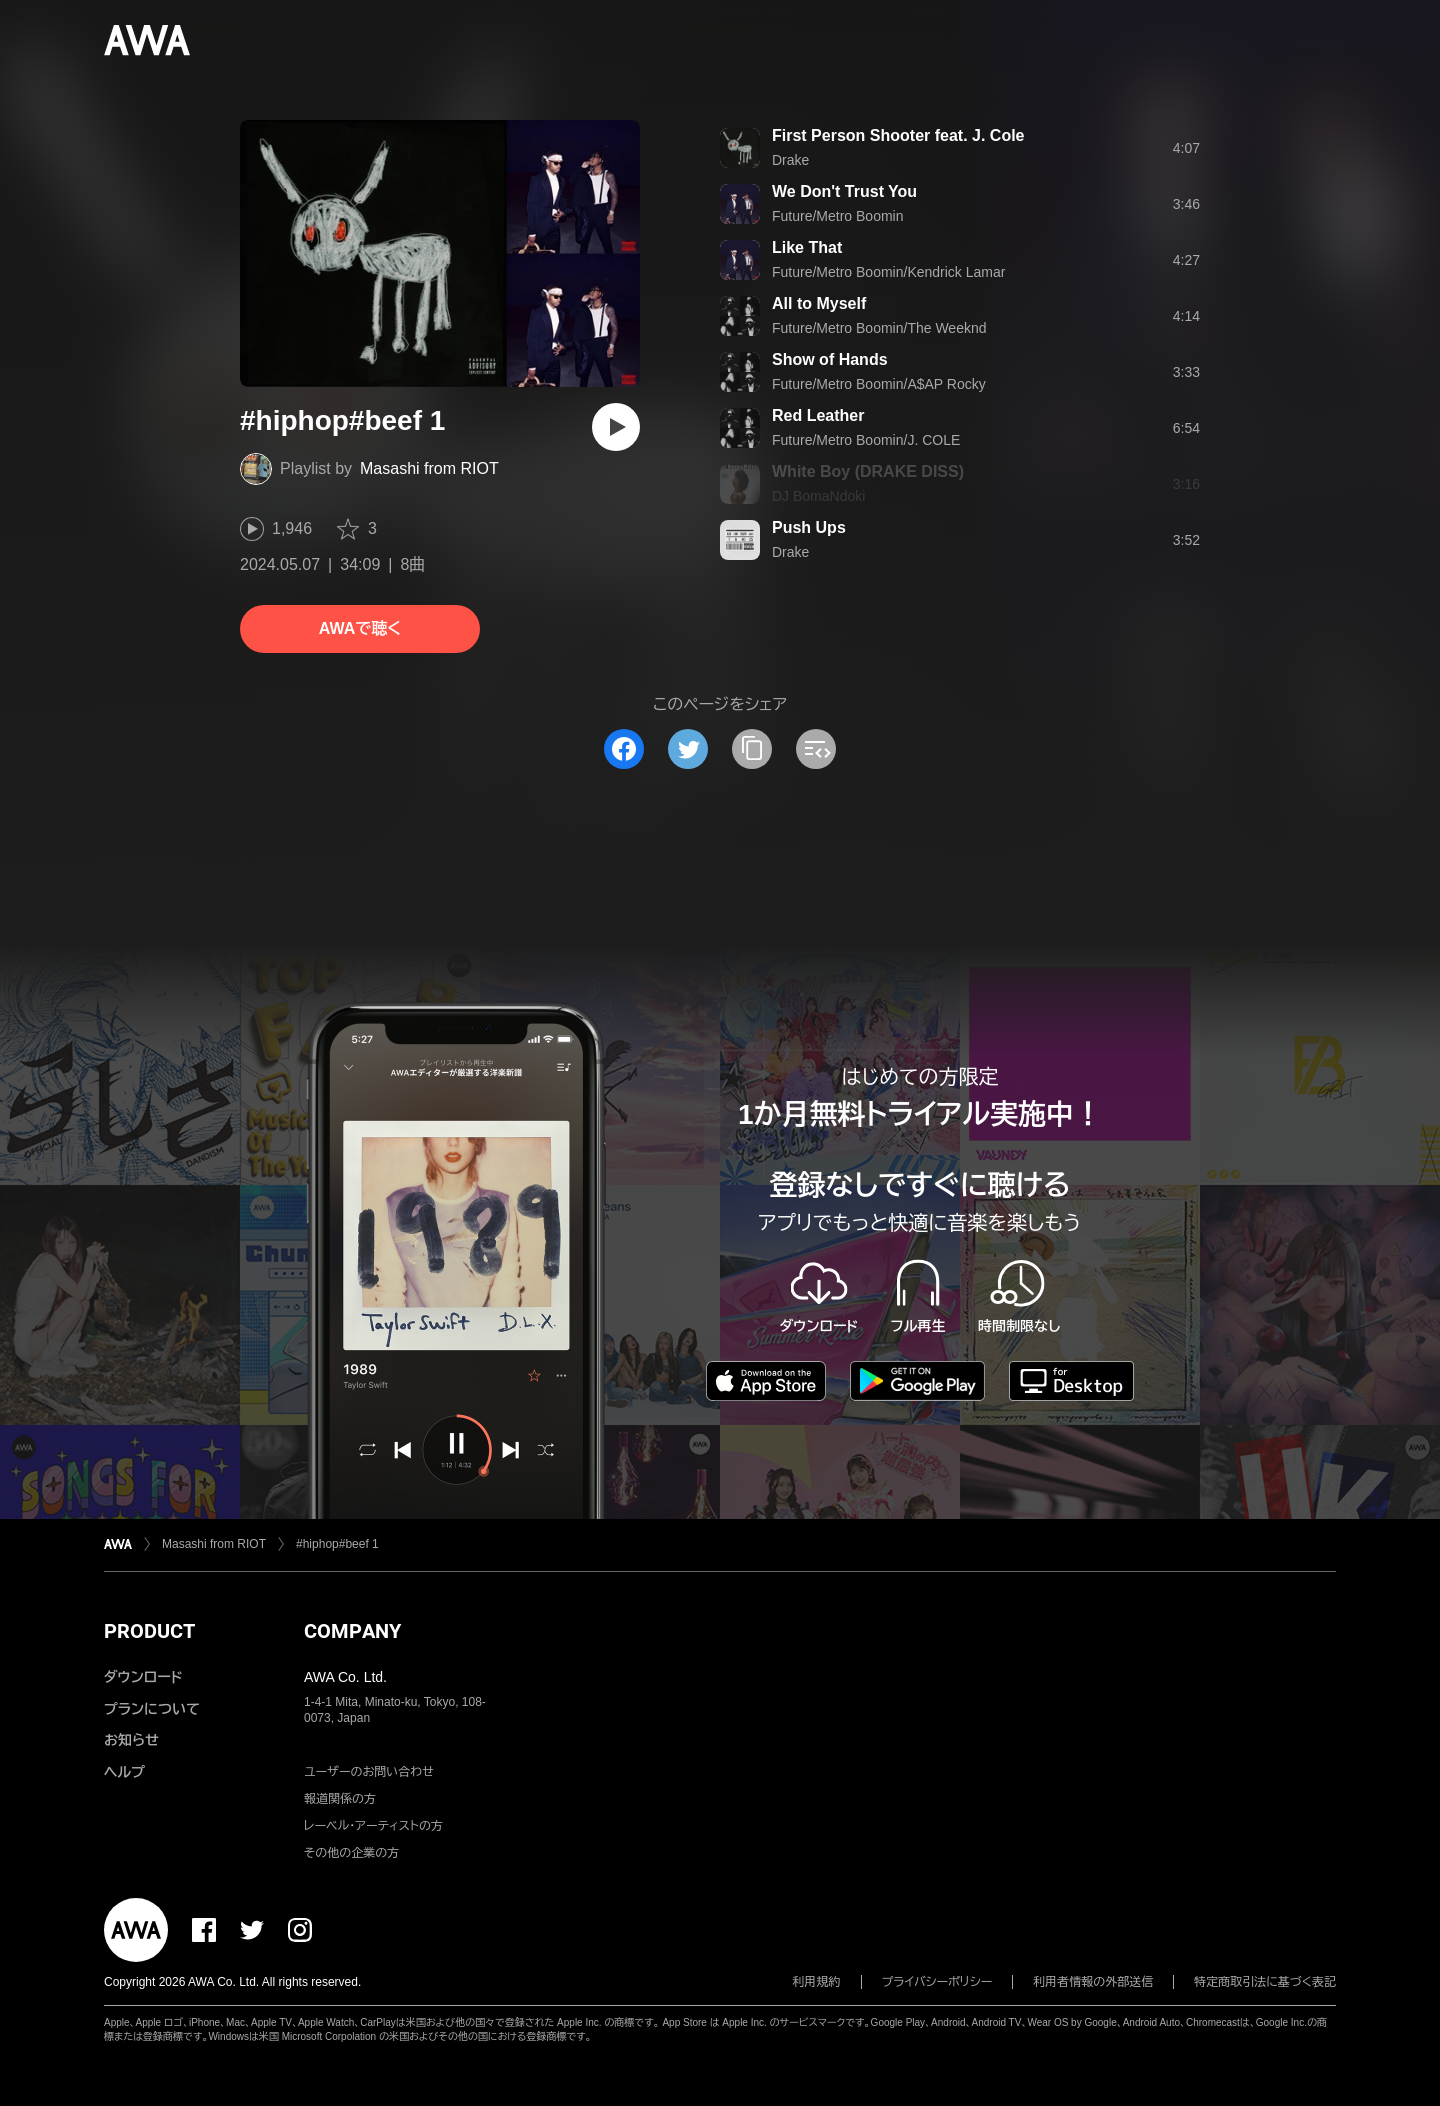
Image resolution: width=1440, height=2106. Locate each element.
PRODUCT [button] (149, 1631)
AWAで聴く (360, 628)
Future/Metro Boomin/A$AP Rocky (879, 384)
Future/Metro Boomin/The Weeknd (879, 328)
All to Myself (819, 303)
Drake (790, 160)
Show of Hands (830, 359)
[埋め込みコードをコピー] (816, 749)
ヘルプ (124, 1772)
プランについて (152, 1709)
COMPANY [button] (352, 1631)
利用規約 (817, 1982)
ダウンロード (143, 1677)
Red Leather (818, 415)
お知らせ (131, 1740)
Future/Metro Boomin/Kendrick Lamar (888, 272)
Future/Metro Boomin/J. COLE (866, 440)
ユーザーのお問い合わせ (369, 1772)
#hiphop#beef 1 (337, 1544)
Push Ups (809, 527)
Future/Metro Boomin (838, 216)
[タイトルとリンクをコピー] (752, 749)
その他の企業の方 (351, 1853)
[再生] (616, 427)
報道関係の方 (340, 1799)
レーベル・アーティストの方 (373, 1826)
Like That (807, 247)
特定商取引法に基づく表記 (1265, 1982)
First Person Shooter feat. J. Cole (898, 135)
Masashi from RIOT (429, 468)
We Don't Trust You (844, 191)
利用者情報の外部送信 (1093, 1982)
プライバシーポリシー (937, 1982)
